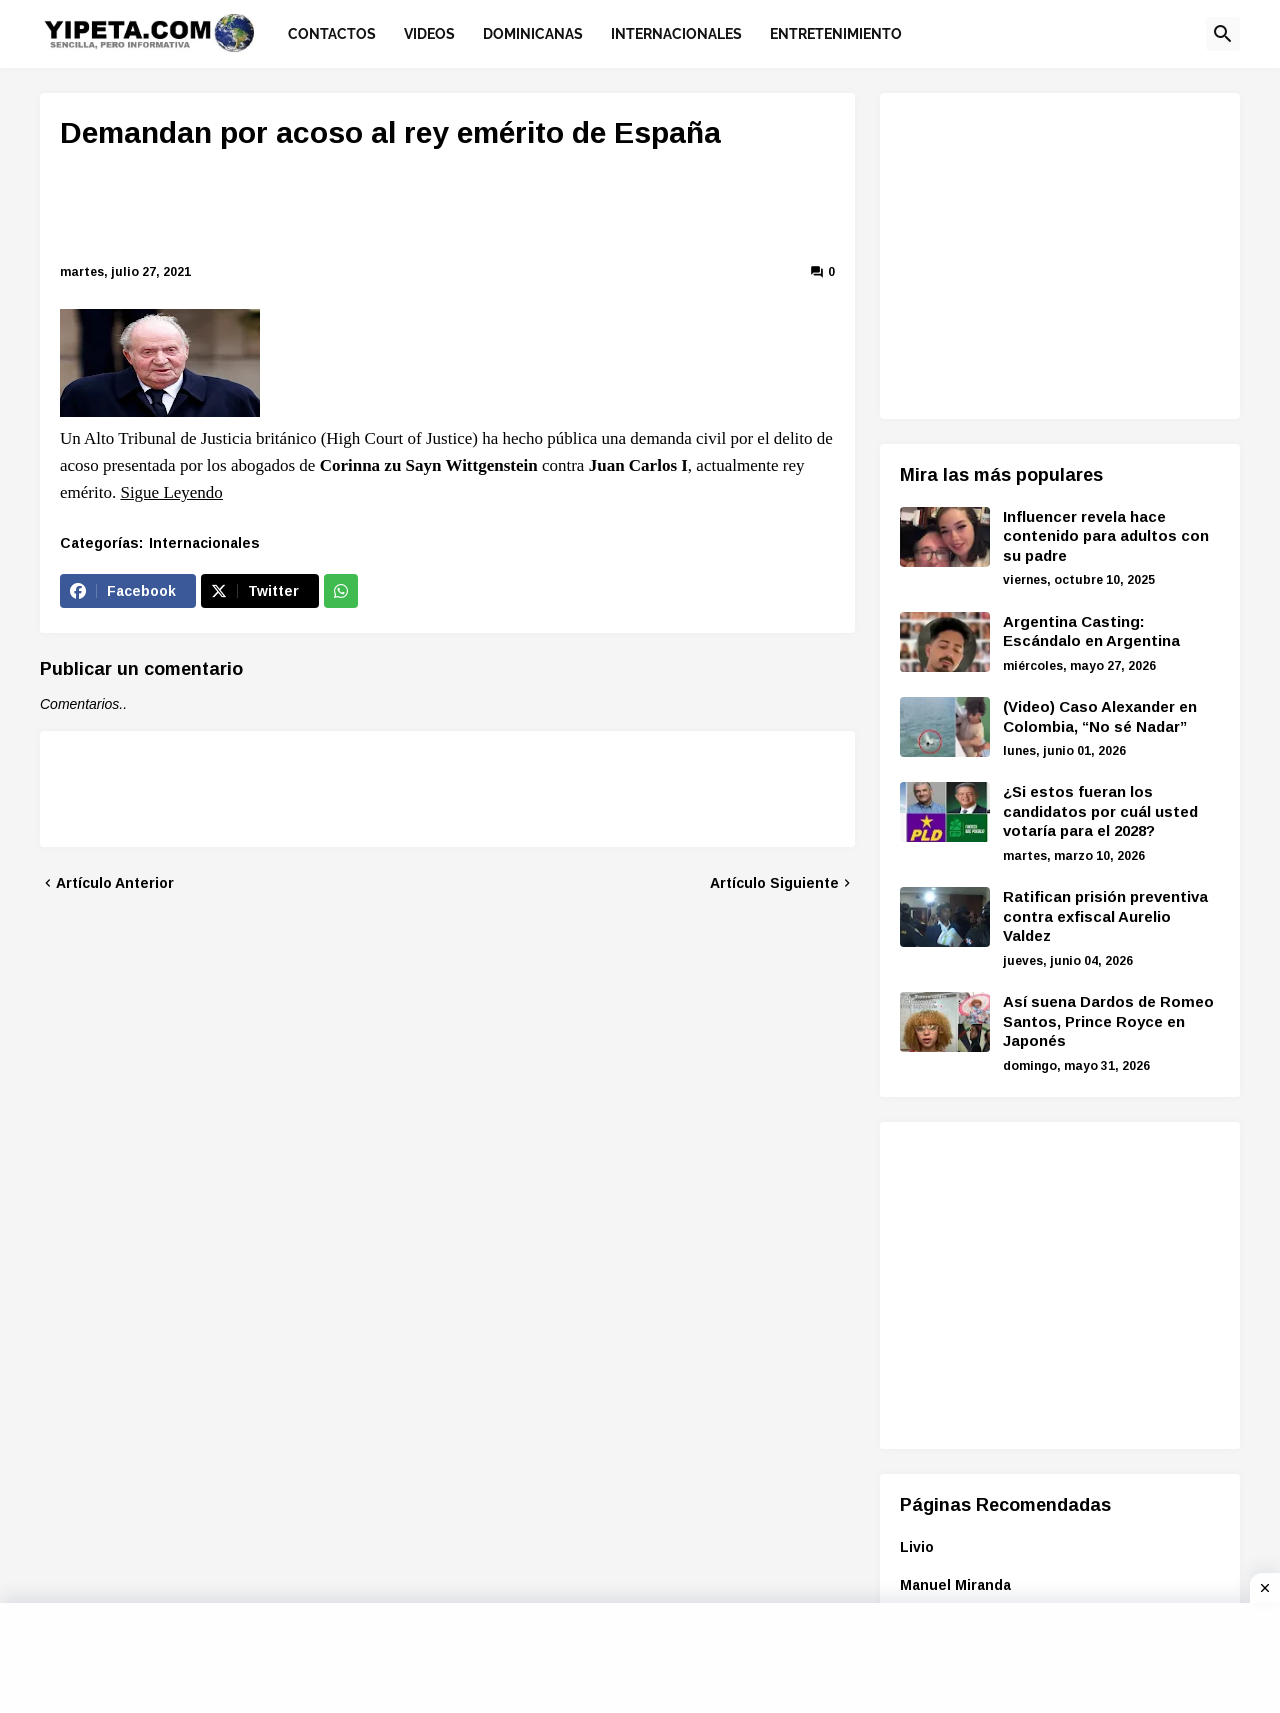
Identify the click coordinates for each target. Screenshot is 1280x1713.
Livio (917, 1547)
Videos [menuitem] (429, 34)
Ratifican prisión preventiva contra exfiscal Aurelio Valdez (1105, 916)
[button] (1223, 34)
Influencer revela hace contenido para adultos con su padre (1106, 536)
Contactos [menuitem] (332, 34)
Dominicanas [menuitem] (533, 34)
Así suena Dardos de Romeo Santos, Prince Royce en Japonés (1108, 1021)
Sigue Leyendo (171, 492)
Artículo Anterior (115, 883)
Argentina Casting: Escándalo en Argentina (1091, 631)
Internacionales (204, 543)
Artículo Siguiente (774, 883)
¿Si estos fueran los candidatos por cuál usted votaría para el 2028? (1100, 811)
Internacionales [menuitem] (676, 34)
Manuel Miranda (955, 1585)
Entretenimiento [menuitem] (836, 34)
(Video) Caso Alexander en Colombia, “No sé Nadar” (1100, 716)
